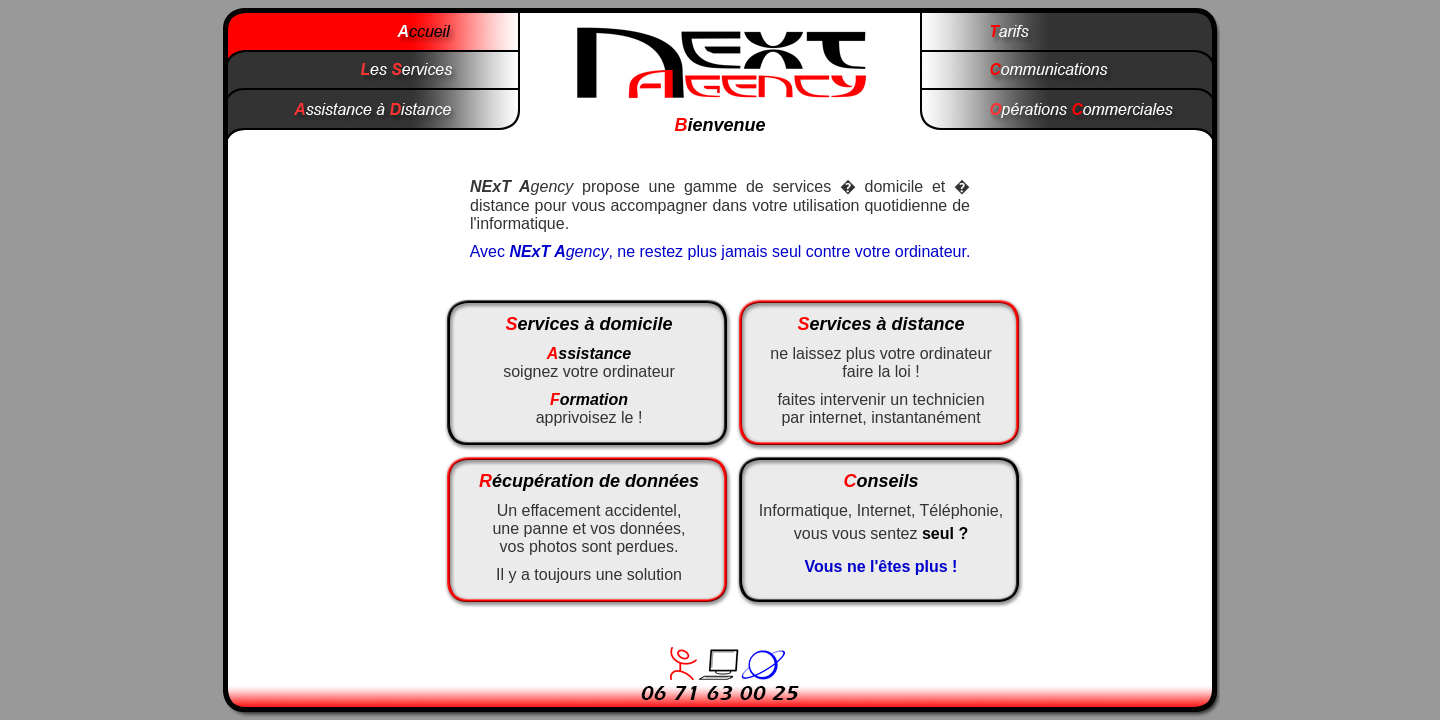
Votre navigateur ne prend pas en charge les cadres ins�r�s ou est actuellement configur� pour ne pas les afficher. (720, 453)
